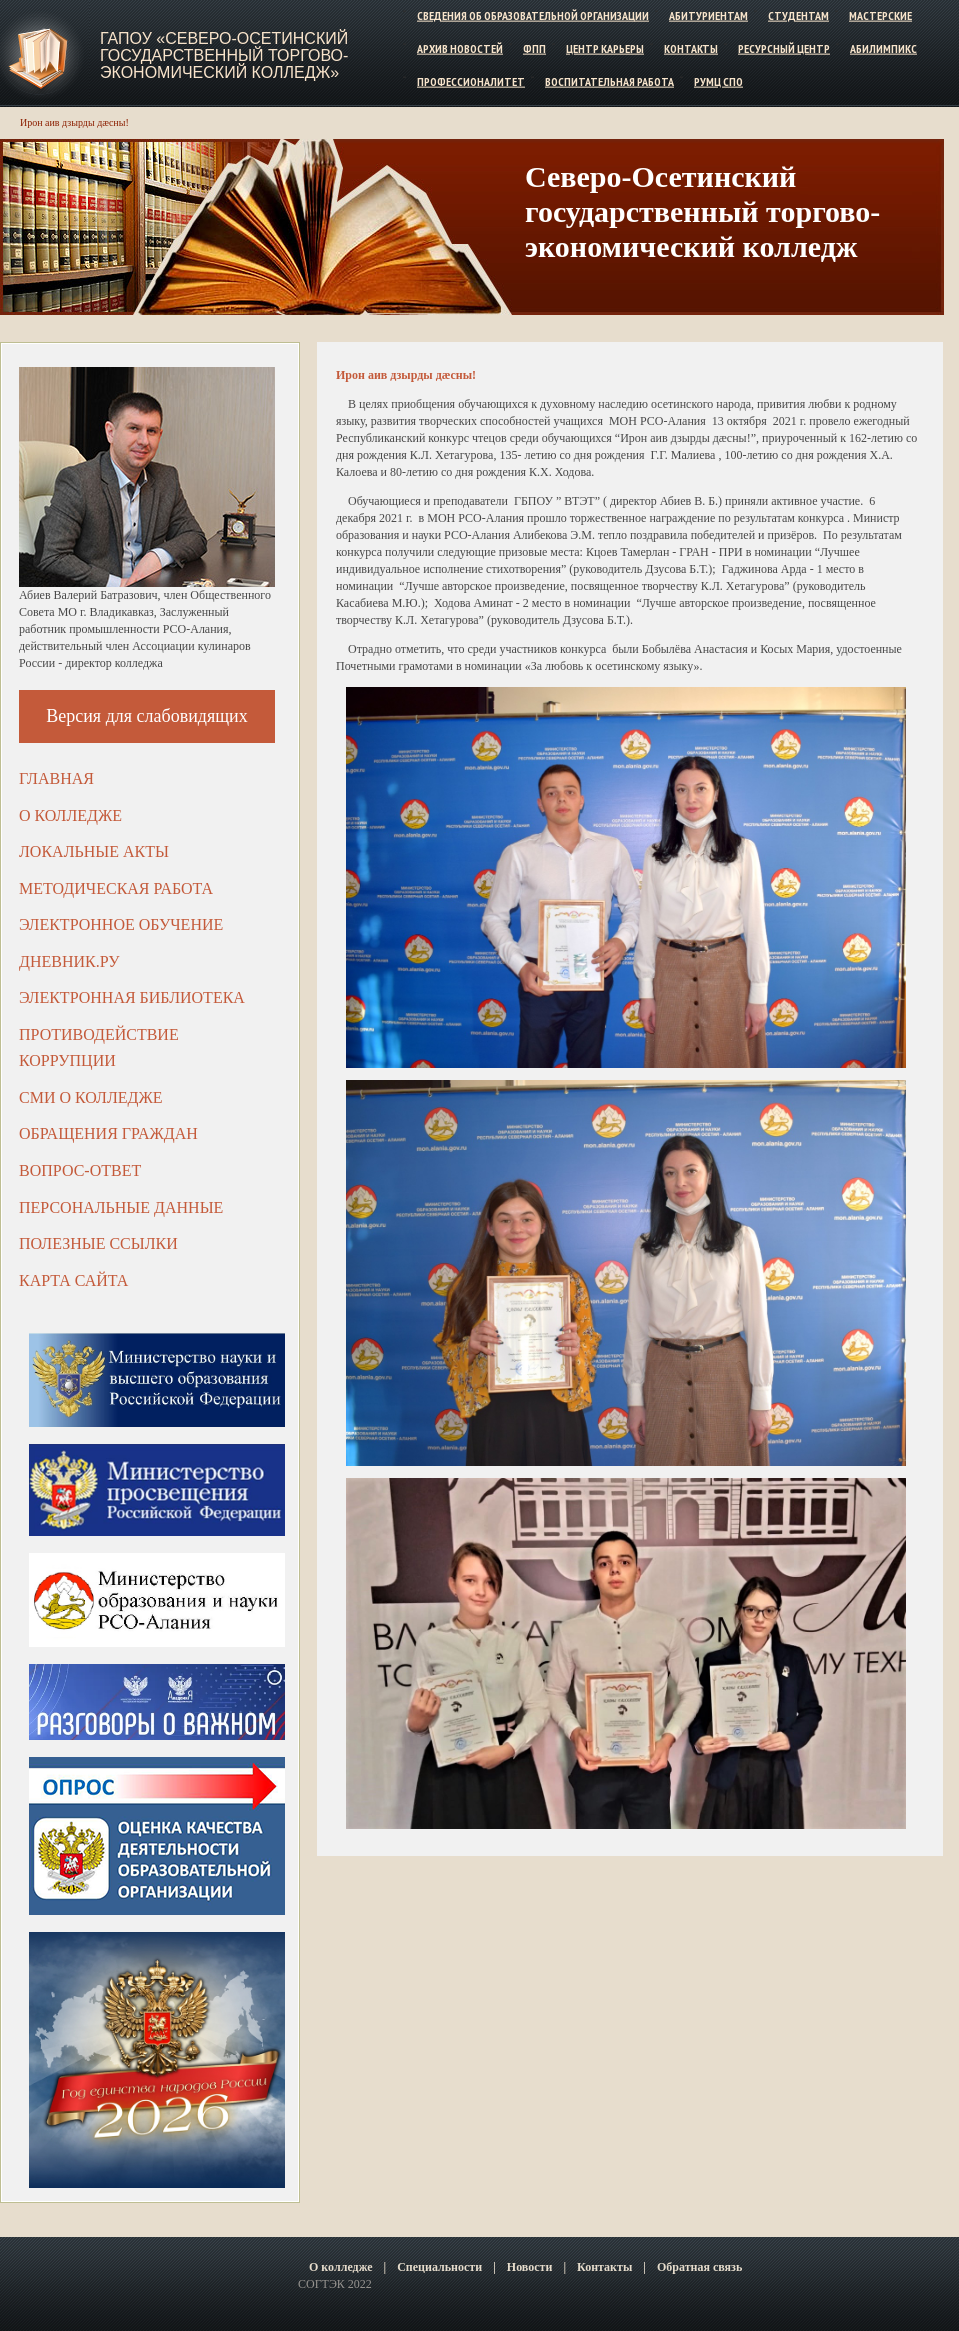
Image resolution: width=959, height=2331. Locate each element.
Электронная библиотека (132, 997)
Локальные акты (94, 851)
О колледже (70, 815)
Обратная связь (699, 2267)
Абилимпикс (883, 48)
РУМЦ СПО (718, 80)
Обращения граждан (108, 1133)
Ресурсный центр (784, 48)
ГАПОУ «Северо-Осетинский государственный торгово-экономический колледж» (224, 55)
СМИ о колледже (91, 1097)
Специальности (439, 2267)
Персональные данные (121, 1207)
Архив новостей (460, 48)
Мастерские (880, 15)
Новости (530, 2267)
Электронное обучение (121, 924)
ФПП (534, 48)
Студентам (798, 15)
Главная (56, 778)
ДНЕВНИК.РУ (69, 961)
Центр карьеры (605, 48)
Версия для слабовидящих (147, 716)
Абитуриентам (708, 15)
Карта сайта (73, 1280)
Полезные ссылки (98, 1243)
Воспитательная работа (609, 80)
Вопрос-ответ (80, 1170)
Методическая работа (116, 888)
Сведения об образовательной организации (533, 15)
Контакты (691, 48)
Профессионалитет (471, 80)
